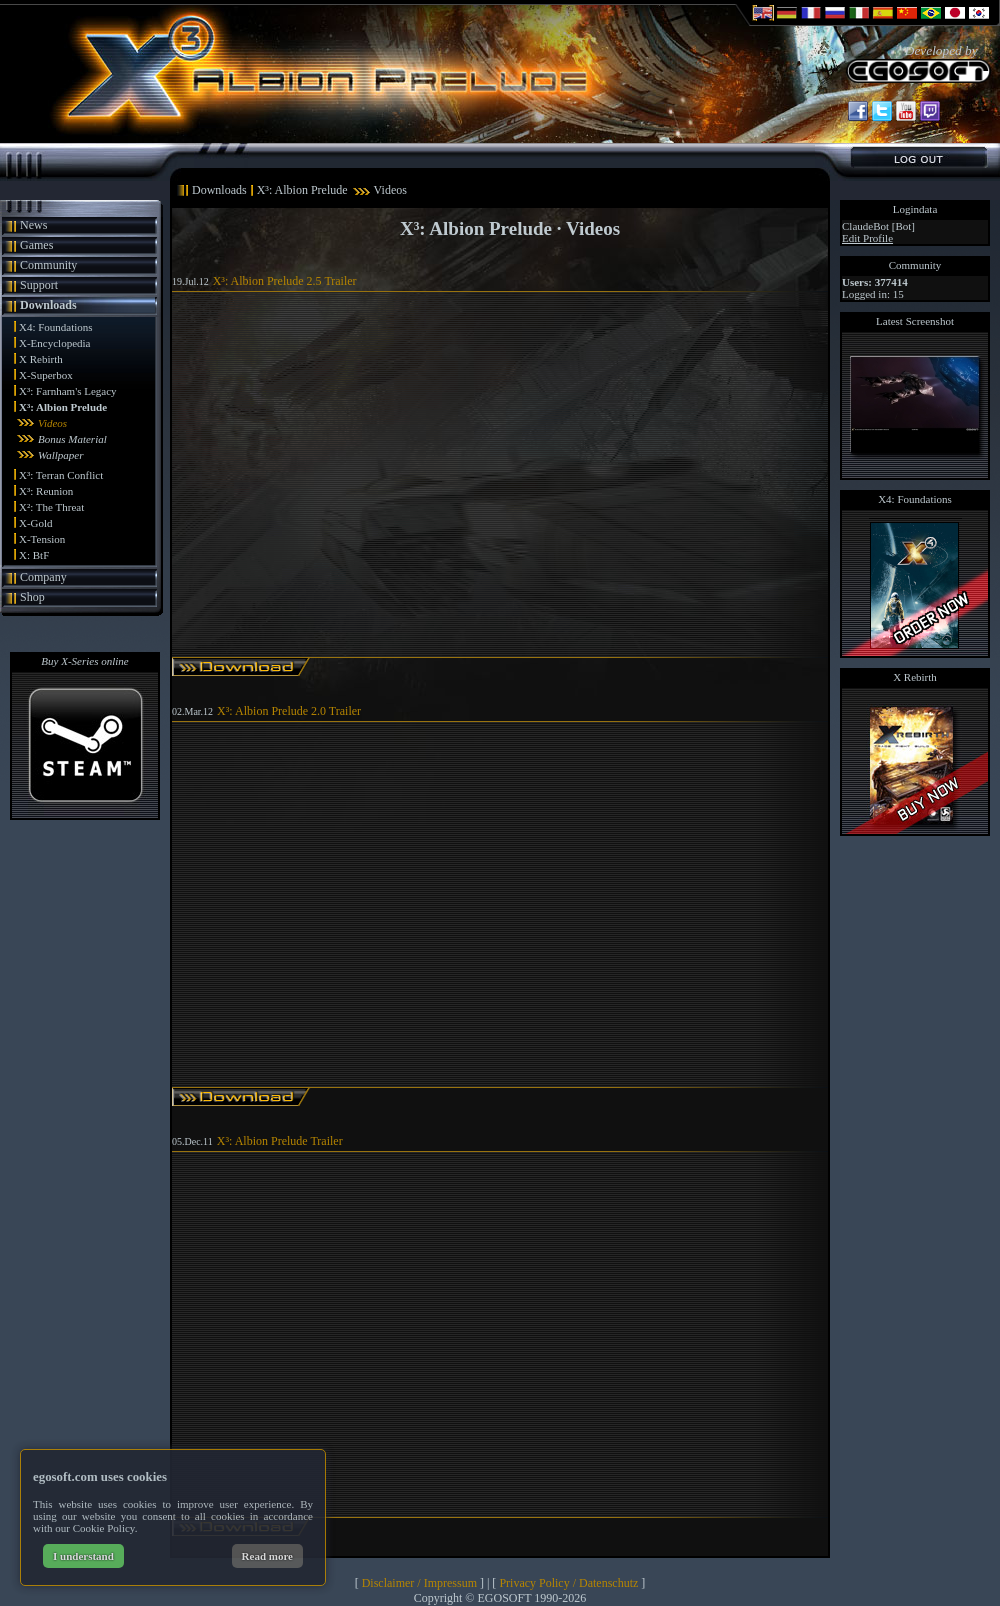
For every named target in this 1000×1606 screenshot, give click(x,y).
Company (43, 577)
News (33, 225)
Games (36, 245)
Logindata (915, 209)
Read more (267, 1556)
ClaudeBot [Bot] (878, 226)
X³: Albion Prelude (63, 407)
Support (39, 285)
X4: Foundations (56, 327)
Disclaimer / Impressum (419, 1583)
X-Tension (42, 539)
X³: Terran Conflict (61, 475)
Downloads (48, 305)
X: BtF (34, 555)
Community (48, 265)
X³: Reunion (46, 491)
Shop (32, 597)
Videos (52, 423)
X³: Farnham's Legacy (68, 391)
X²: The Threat (51, 507)
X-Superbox (46, 375)
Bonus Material (72, 439)
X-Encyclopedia (54, 343)
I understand (83, 1556)
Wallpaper (60, 455)
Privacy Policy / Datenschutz (568, 1583)
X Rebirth (41, 359)
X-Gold (36, 523)
